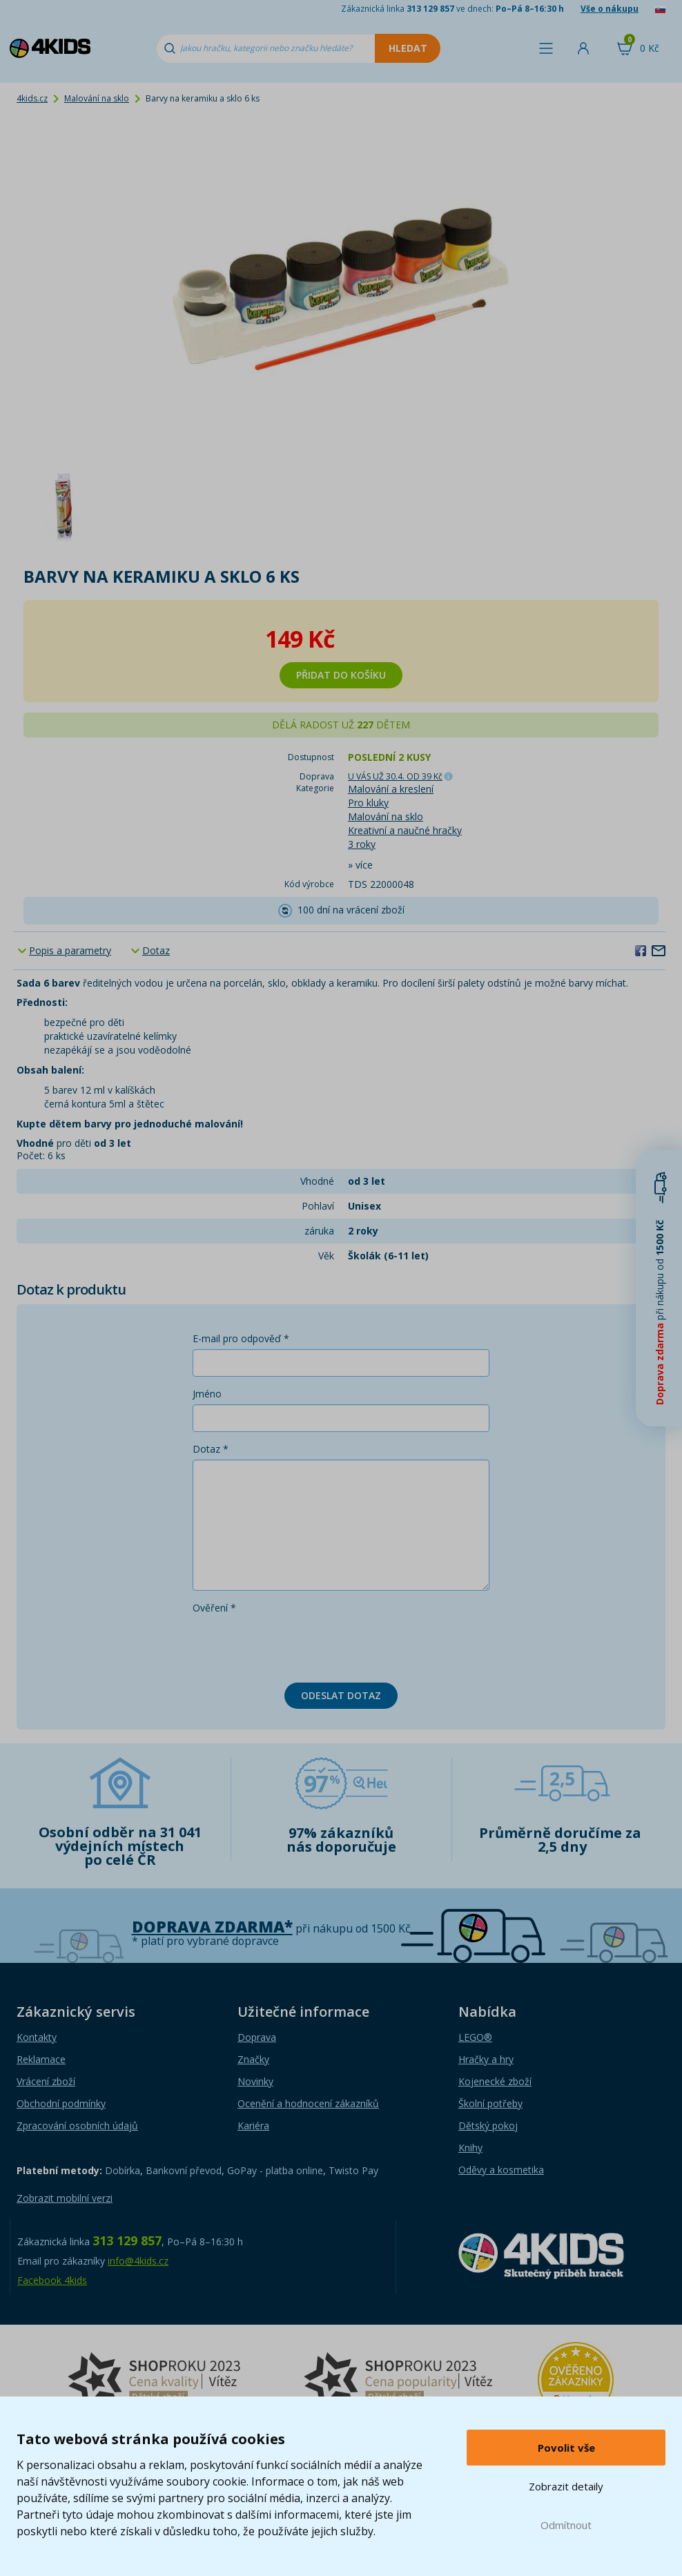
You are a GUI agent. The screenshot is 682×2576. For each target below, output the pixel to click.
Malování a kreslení (390, 788)
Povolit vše (566, 2447)
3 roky (362, 844)
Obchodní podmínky (61, 2103)
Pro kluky (368, 802)
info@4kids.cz (138, 2260)
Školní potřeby (490, 2103)
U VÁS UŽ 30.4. (395, 776)
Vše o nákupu (610, 8)
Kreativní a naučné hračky (405, 830)
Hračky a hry (486, 2059)
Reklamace (41, 2059)
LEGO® (475, 2037)
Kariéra (253, 2125)
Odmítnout (566, 2525)
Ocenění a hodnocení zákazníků (308, 2103)
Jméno (207, 1393)
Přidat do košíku (341, 674)
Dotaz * (210, 1448)
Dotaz (156, 950)
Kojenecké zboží (495, 2081)
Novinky (255, 2081)
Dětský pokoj (488, 2125)
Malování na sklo (96, 98)
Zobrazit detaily (566, 2486)
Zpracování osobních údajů (77, 2125)
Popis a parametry (70, 950)
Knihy (470, 2147)
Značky (253, 2059)
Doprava (256, 2037)
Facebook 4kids (52, 2280)
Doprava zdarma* (212, 1926)
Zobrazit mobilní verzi (65, 2198)
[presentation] (297, 1645)
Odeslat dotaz (341, 1695)
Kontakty (37, 2037)
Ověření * (214, 1607)
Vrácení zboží (46, 2081)
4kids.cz (32, 98)
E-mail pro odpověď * (241, 1338)
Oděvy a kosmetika (501, 2169)
